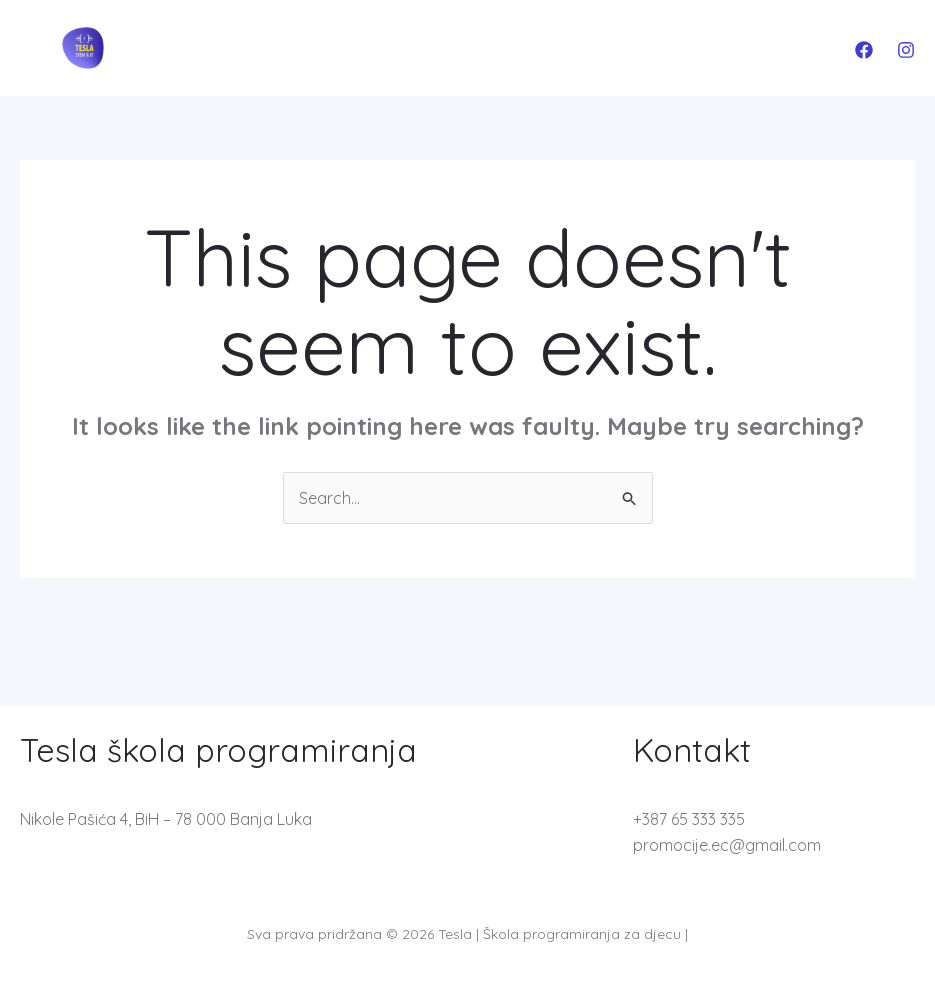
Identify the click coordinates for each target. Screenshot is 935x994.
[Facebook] (864, 50)
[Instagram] (906, 50)
